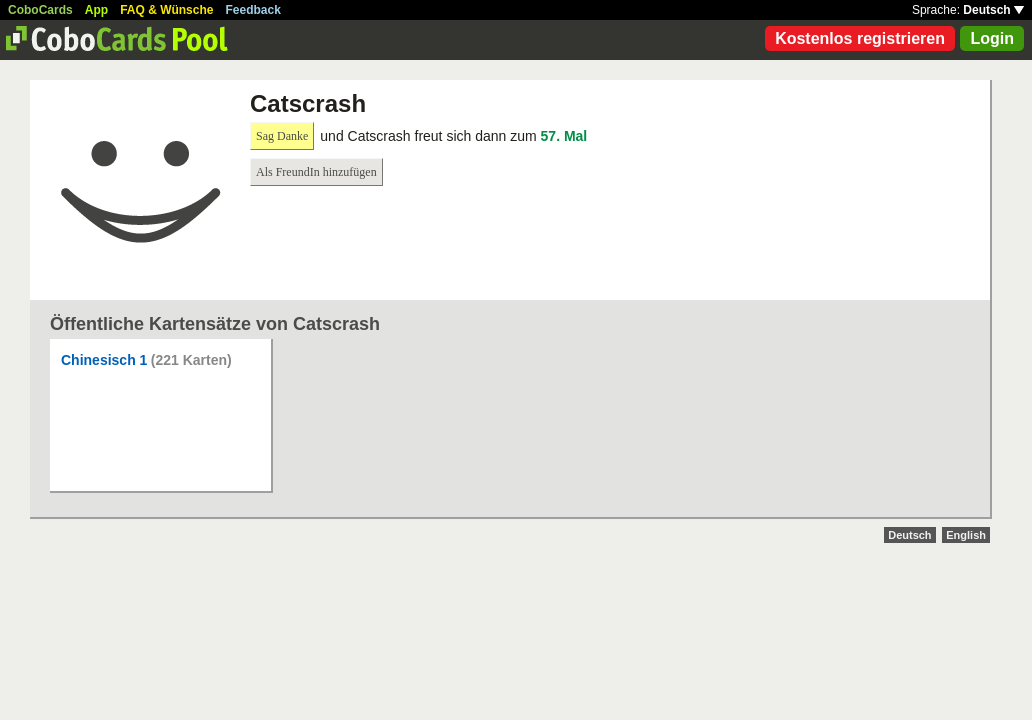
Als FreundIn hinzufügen (316, 172)
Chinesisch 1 (104, 360)
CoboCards (40, 10)
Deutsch (993, 10)
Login (992, 38)
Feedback (253, 10)
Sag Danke (282, 136)
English (966, 535)
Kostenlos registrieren (860, 38)
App (96, 10)
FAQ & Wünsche (166, 10)
